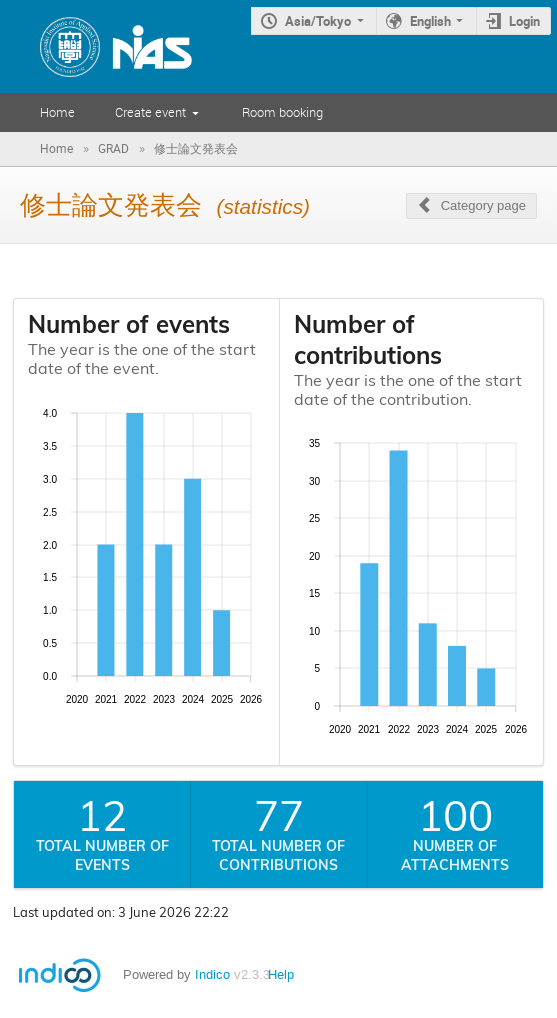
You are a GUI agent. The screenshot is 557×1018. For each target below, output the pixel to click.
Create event (150, 112)
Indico (212, 974)
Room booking (282, 112)
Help (281, 974)
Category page (483, 205)
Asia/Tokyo (318, 21)
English (430, 21)
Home (57, 112)
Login (524, 21)
